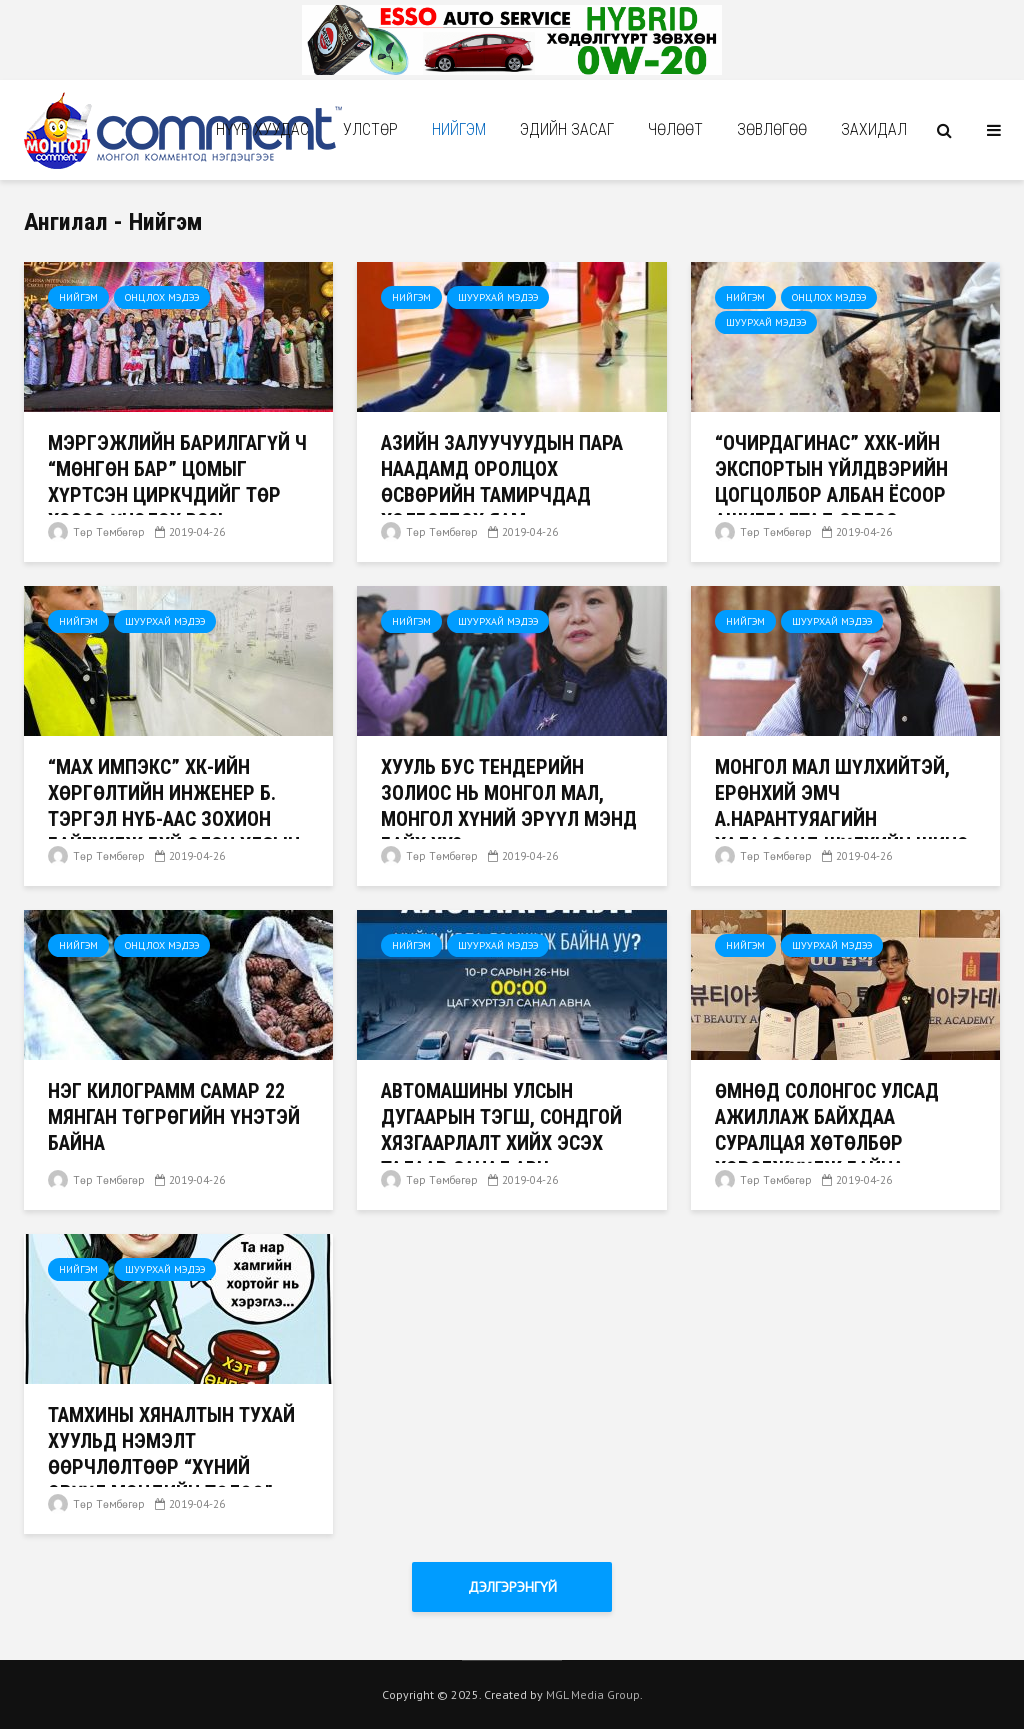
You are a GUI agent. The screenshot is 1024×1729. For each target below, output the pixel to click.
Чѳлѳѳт (675, 129)
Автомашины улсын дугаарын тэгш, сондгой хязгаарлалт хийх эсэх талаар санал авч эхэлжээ (501, 1143)
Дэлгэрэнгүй (512, 1587)
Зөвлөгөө (772, 129)
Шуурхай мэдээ (498, 297)
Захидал (874, 129)
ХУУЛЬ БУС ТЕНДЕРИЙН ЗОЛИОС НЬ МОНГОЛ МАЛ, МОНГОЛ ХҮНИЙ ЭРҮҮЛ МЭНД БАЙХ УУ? (509, 806)
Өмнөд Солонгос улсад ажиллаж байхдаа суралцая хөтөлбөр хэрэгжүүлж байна (827, 1130)
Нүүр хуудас (262, 129)
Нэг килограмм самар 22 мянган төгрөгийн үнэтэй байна (174, 1117)
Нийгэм (459, 129)
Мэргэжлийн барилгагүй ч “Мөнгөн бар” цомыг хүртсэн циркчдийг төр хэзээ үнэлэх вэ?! (177, 482)
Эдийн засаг (567, 129)
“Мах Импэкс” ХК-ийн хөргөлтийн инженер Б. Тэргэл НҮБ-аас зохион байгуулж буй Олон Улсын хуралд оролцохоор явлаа (175, 819)
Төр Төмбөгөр (96, 532)
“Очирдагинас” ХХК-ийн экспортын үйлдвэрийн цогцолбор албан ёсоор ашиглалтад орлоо (831, 482)
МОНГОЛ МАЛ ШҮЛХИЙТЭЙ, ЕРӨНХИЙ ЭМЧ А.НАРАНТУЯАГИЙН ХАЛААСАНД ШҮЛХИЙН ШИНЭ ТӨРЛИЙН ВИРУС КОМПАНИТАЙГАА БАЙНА (842, 832)
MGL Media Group (593, 1694)
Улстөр (370, 129)
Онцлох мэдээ (162, 297)
